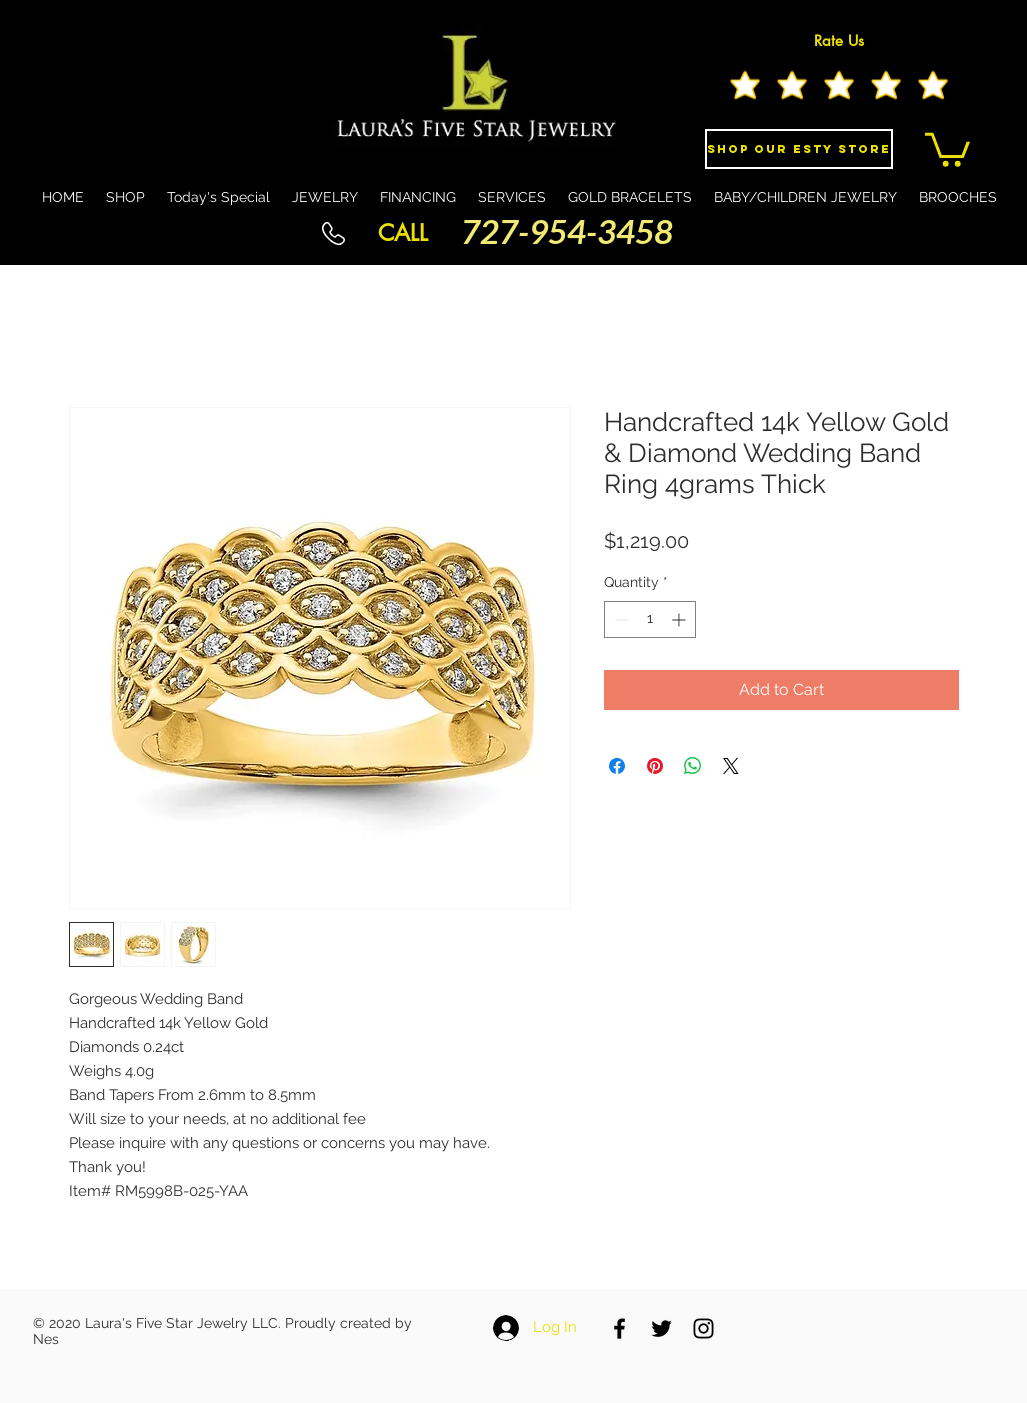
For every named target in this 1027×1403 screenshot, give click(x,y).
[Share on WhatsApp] (693, 766)
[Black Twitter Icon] (661, 1328)
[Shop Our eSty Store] (799, 149)
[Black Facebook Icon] (619, 1328)
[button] (947, 148)
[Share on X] (731, 766)
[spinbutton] (650, 619)
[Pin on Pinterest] (655, 766)
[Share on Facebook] (617, 766)
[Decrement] (619, 619)
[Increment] (680, 619)
